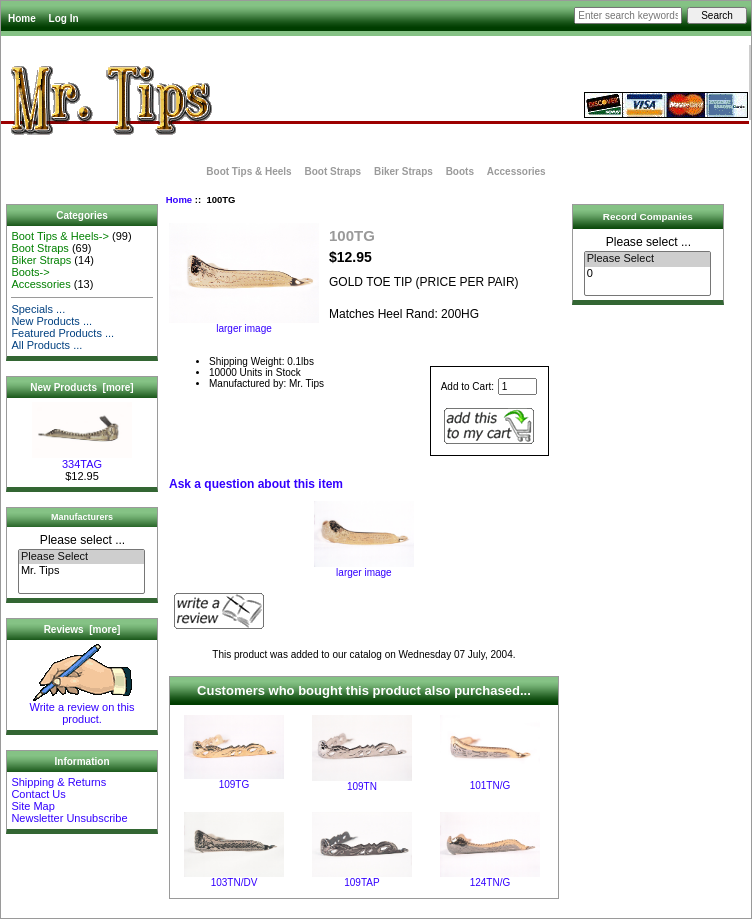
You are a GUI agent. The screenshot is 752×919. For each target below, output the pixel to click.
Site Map (32, 806)
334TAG (82, 459)
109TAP (361, 882)
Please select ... (82, 540)
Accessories (516, 171)
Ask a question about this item (256, 484)
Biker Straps (403, 171)
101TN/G (490, 785)
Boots (460, 171)
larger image (364, 568)
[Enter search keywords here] (628, 15)
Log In (64, 18)
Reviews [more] (82, 629)
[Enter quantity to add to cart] (517, 386)
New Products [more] (81, 387)
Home (22, 18)
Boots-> (30, 272)
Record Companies (648, 216)
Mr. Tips (81, 571)
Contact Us (38, 794)
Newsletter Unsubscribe (69, 818)
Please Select (81, 557)
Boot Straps (332, 171)
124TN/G (490, 882)
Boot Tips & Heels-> (60, 236)
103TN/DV (234, 882)
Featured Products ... (62, 333)
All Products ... (46, 345)
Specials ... (38, 309)
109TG (234, 784)
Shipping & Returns (58, 782)
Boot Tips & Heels (248, 171)
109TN (362, 786)
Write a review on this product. (82, 708)
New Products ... (51, 321)
